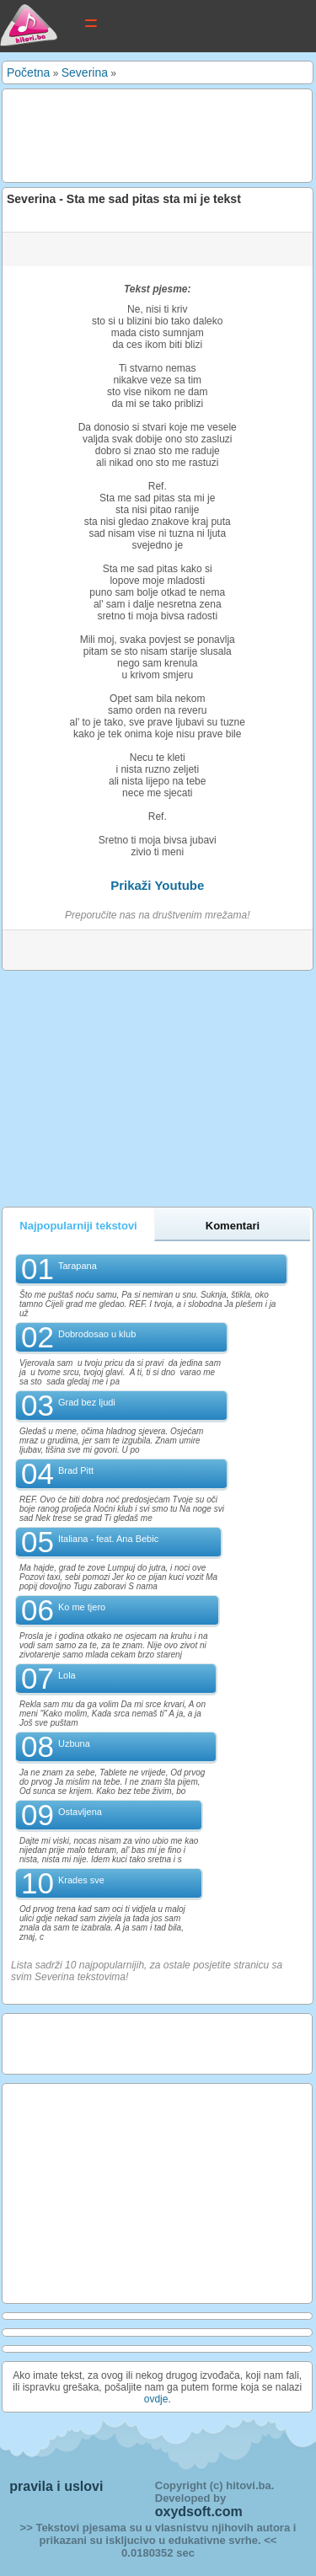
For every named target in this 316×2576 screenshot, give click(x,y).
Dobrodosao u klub (97, 1334)
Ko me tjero (81, 1607)
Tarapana (77, 1266)
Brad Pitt (76, 1470)
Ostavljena (80, 1812)
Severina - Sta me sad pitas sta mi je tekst (124, 199)
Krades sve (81, 1880)
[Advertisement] (141, 135)
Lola (67, 1675)
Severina (85, 72)
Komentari (233, 1225)
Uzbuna (74, 1743)
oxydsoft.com (199, 2511)
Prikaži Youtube (157, 885)
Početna (28, 72)
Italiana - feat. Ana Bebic (108, 1539)
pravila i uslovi (56, 2486)
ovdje (156, 2399)
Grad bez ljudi (86, 1402)
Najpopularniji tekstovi (78, 1225)
